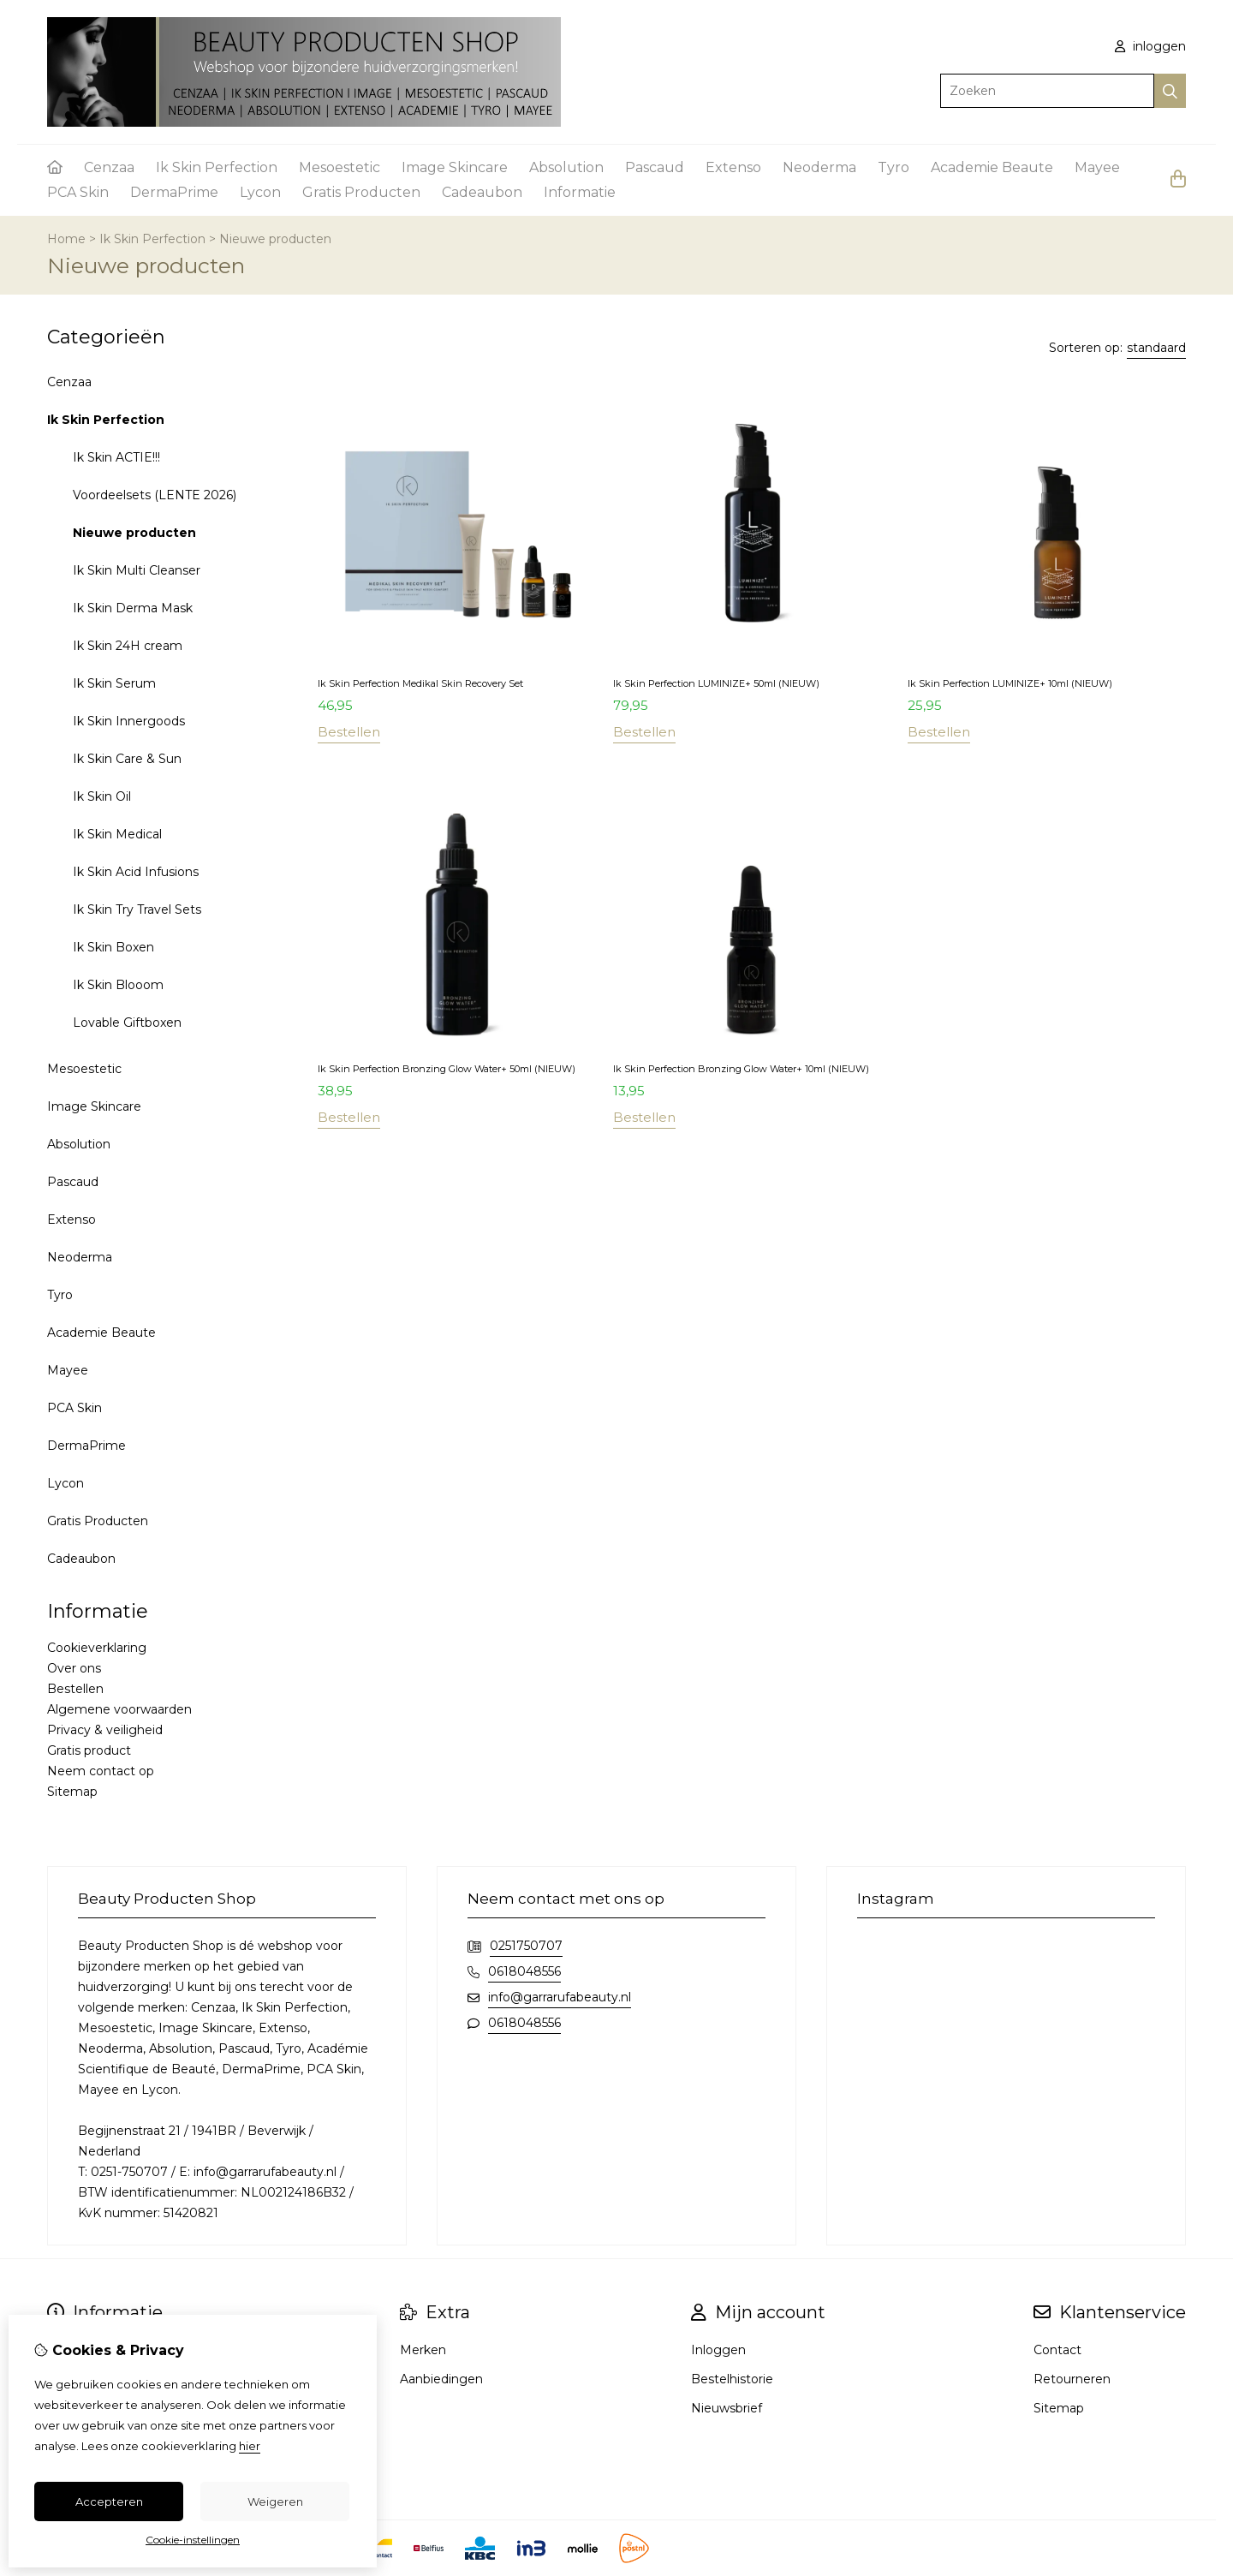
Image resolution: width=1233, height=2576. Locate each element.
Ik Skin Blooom (118, 985)
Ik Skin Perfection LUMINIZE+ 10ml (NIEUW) (1010, 683)
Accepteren (109, 2501)
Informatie (580, 192)
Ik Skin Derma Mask (133, 608)
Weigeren (275, 2501)
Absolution (566, 167)
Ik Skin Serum (114, 683)
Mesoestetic (339, 167)
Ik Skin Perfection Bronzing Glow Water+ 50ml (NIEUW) (446, 1069)
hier (249, 2446)
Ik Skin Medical (117, 834)
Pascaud (654, 167)
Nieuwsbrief (726, 2408)
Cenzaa (109, 167)
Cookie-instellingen (193, 2539)
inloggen (1150, 46)
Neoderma (819, 167)
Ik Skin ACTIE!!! (116, 457)
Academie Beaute (992, 167)
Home (66, 239)
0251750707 (526, 1945)
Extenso (733, 167)
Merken (423, 2350)
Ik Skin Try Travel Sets (137, 909)
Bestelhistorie (732, 2379)
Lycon (260, 192)
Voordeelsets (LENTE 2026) (154, 495)
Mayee (1097, 167)
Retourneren (1072, 2379)
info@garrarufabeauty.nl (559, 1997)
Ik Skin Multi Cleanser (136, 570)
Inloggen (718, 2350)
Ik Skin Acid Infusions (136, 872)
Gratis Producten (361, 192)
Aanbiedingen (441, 2379)
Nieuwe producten (275, 239)
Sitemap (72, 1791)
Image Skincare (455, 167)
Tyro (893, 167)
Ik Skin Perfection (216, 167)
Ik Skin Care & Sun (127, 758)
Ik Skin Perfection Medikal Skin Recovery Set (420, 683)
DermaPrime (174, 192)
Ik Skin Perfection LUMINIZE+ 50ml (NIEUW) (716, 683)
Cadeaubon (482, 192)
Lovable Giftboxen (127, 1022)
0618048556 (524, 1971)
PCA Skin (78, 192)
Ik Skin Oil (102, 796)
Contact (1057, 2350)
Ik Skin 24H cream (127, 645)
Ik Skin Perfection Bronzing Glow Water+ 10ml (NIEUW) (741, 1069)
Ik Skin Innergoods (129, 721)
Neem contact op (100, 1771)
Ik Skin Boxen (113, 947)
